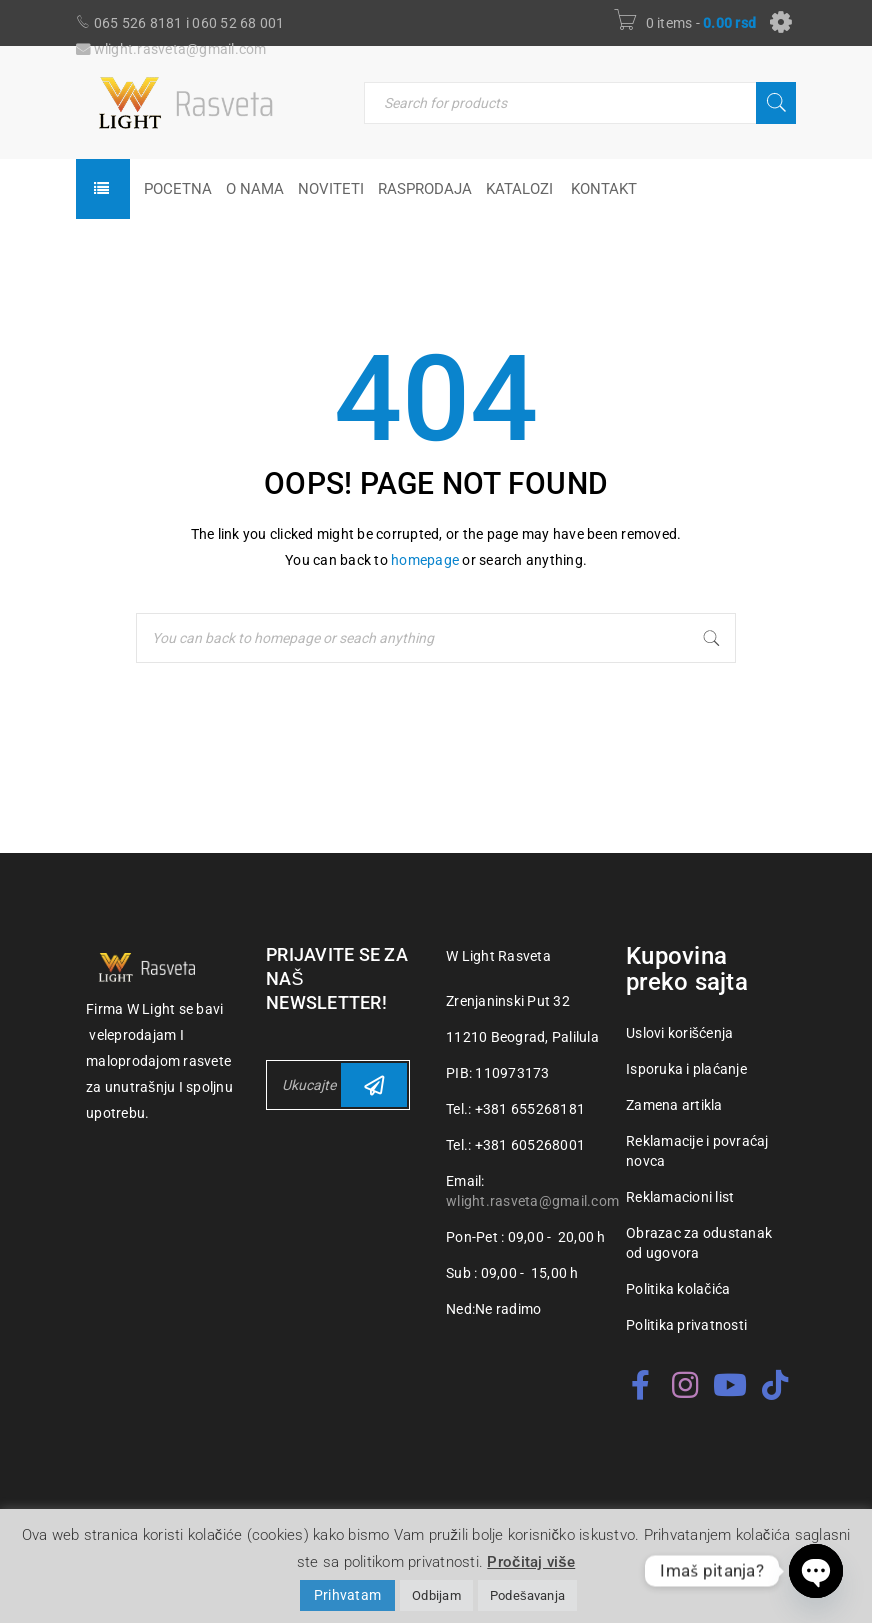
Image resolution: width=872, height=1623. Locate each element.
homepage (425, 560)
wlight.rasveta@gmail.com (532, 1201)
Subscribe (374, 1085)
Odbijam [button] (436, 1595)
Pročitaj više (531, 1562)
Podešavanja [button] (527, 1595)
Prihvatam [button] (347, 1595)
